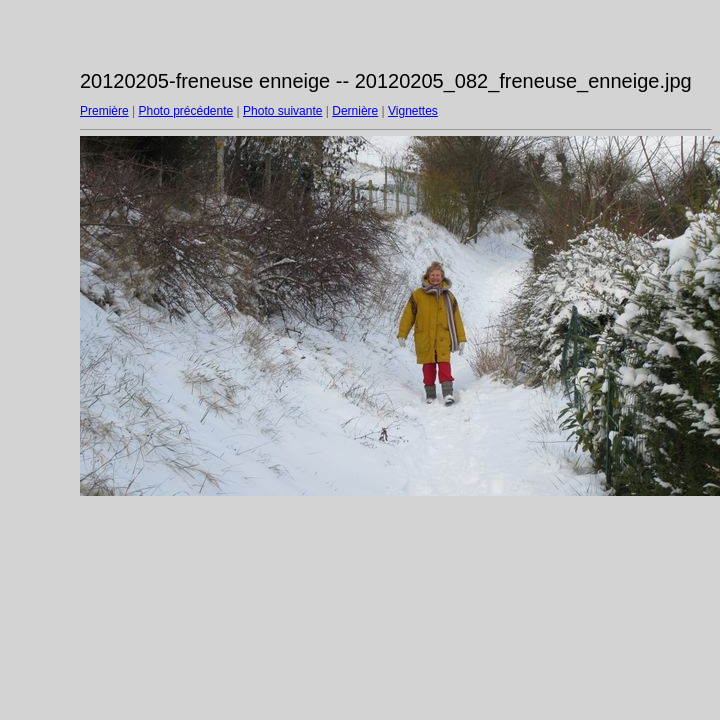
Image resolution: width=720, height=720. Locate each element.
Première (104, 111)
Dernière (355, 111)
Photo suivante (282, 111)
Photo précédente (185, 111)
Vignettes (413, 111)
